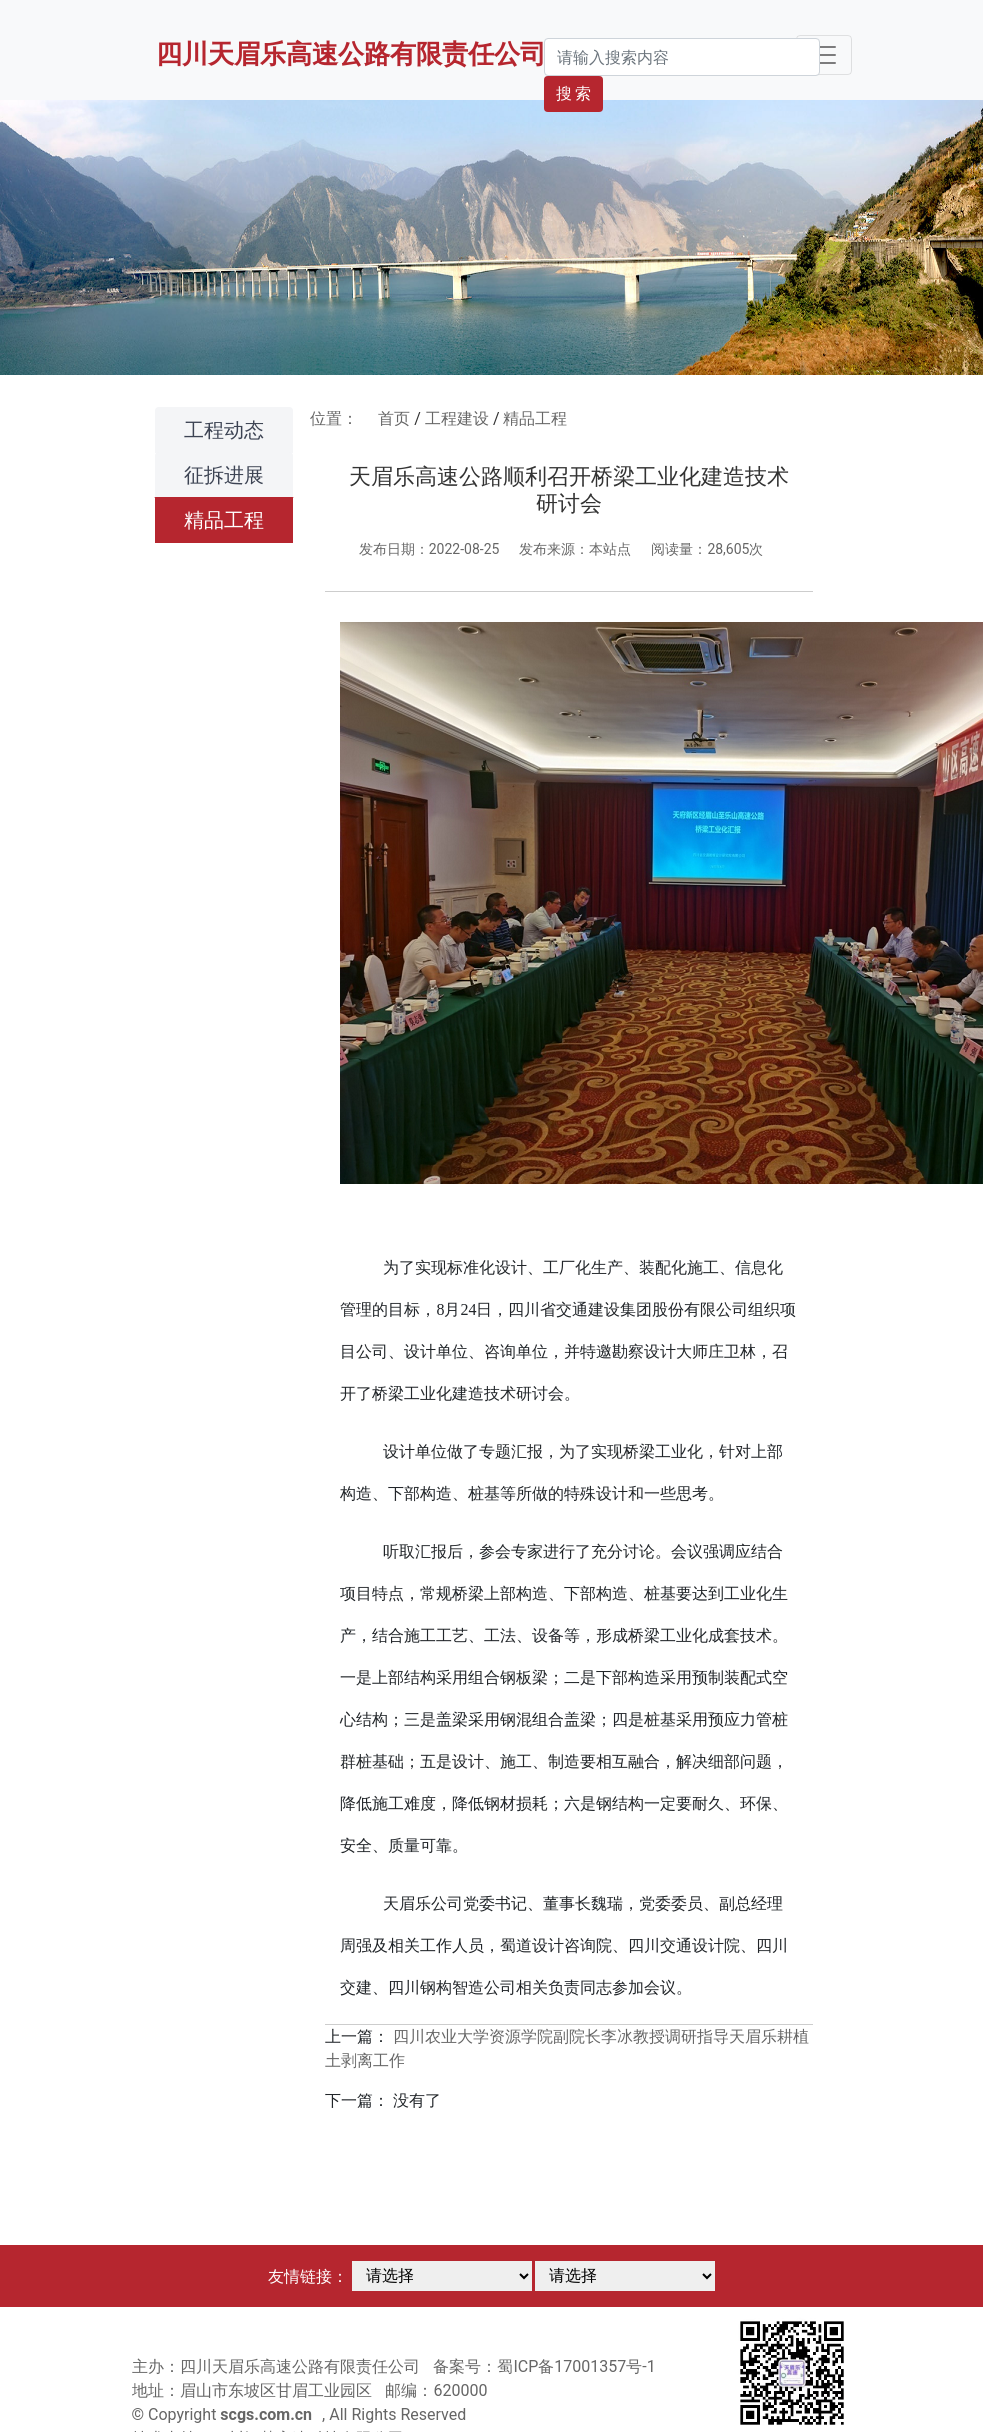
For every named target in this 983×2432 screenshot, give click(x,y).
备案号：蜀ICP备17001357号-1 (544, 2366)
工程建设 (457, 418)
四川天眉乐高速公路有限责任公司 (351, 54)
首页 (394, 418)
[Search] (682, 57)
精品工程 (224, 520)
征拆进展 (224, 475)
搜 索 (574, 93)
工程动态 (224, 430)
